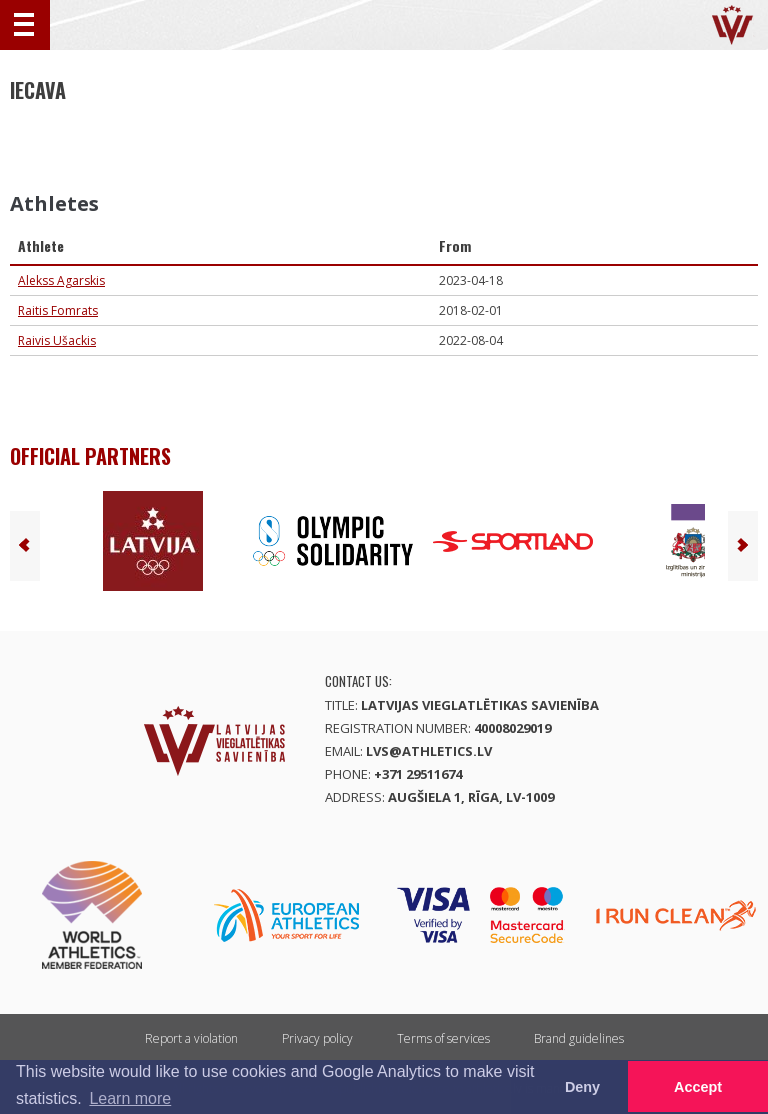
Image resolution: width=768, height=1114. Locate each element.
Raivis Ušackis (57, 340)
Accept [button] (698, 1087)
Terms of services (443, 1038)
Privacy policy (317, 1038)
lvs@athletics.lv (429, 751)
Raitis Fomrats (58, 310)
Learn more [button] (130, 1098)
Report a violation (191, 1038)
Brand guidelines (579, 1038)
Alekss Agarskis (61, 280)
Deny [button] (582, 1087)
